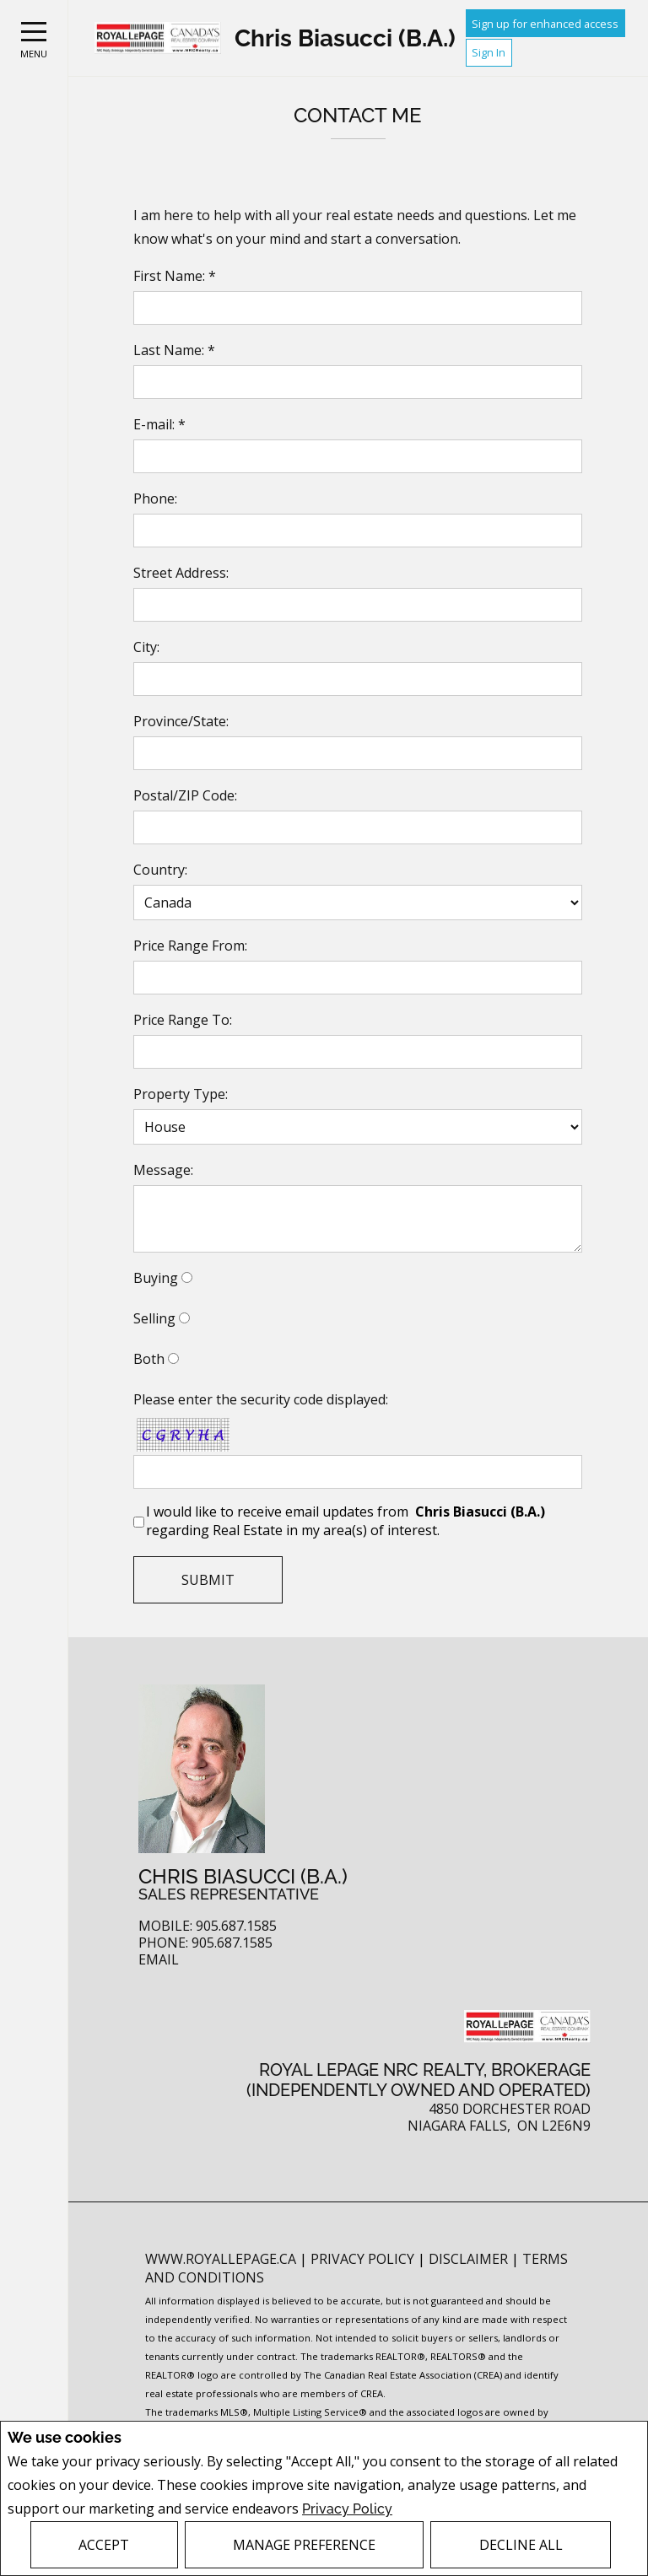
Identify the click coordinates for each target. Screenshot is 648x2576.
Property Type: (180, 1094)
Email (158, 1960)
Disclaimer (470, 2259)
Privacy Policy (347, 2509)
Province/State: (181, 721)
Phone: (155, 498)
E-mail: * (159, 424)
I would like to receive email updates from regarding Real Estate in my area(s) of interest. (347, 1520)
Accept (103, 2545)
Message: (163, 1170)
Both (149, 1359)
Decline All (521, 2545)
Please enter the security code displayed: (260, 1399)
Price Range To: (182, 1019)
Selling (154, 1318)
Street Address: (181, 572)
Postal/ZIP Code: (185, 795)
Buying (155, 1278)
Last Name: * (174, 350)
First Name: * (174, 276)
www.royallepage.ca (220, 2259)
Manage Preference (304, 2545)
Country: (160, 869)
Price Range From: (190, 945)
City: (146, 647)
